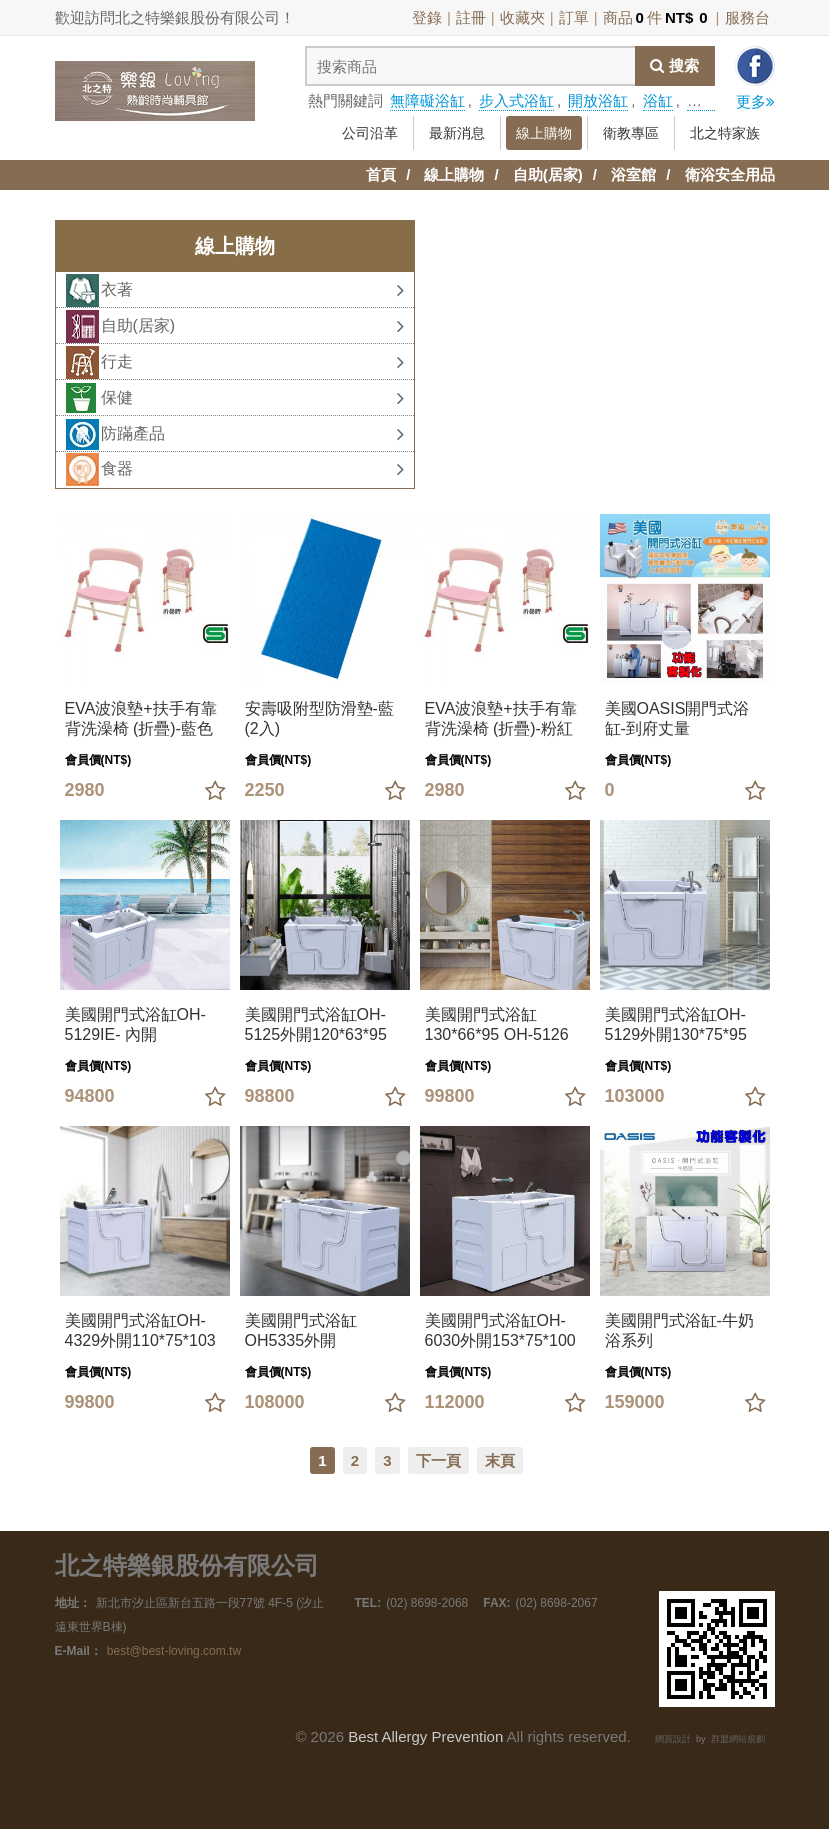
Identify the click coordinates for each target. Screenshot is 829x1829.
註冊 (471, 17)
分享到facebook (755, 66)
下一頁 (438, 1460)
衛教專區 (631, 133)
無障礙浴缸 (427, 100)
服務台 (747, 17)
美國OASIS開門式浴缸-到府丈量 (677, 718)
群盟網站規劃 (738, 1739)
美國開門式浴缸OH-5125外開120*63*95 (316, 1024)
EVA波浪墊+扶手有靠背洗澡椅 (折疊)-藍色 (141, 718)
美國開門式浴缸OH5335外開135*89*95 (301, 1332)
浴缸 (658, 100)
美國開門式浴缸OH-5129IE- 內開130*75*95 (135, 1026)
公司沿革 (370, 133)
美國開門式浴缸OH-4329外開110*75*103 (140, 1330)
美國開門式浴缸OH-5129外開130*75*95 (676, 1024)
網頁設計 (673, 1739)
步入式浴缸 (516, 100)
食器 (252, 469)
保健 (252, 398)
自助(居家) (548, 174)
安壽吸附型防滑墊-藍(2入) (319, 718)
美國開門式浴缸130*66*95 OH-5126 (497, 1024)
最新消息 (457, 133)
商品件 (657, 17)
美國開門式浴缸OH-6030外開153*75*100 (500, 1330)
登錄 (427, 17)
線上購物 (544, 133)
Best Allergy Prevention (425, 1736)
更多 (755, 101)
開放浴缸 (598, 100)
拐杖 (702, 100)
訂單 (574, 17)
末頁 (500, 1460)
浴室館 (633, 174)
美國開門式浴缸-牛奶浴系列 (679, 1330)
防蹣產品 (252, 434)
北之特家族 (725, 133)
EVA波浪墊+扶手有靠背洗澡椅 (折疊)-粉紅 (501, 718)
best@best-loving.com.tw (174, 1651)
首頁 (381, 174)
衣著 (252, 290)
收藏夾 (522, 17)
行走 (252, 362)
